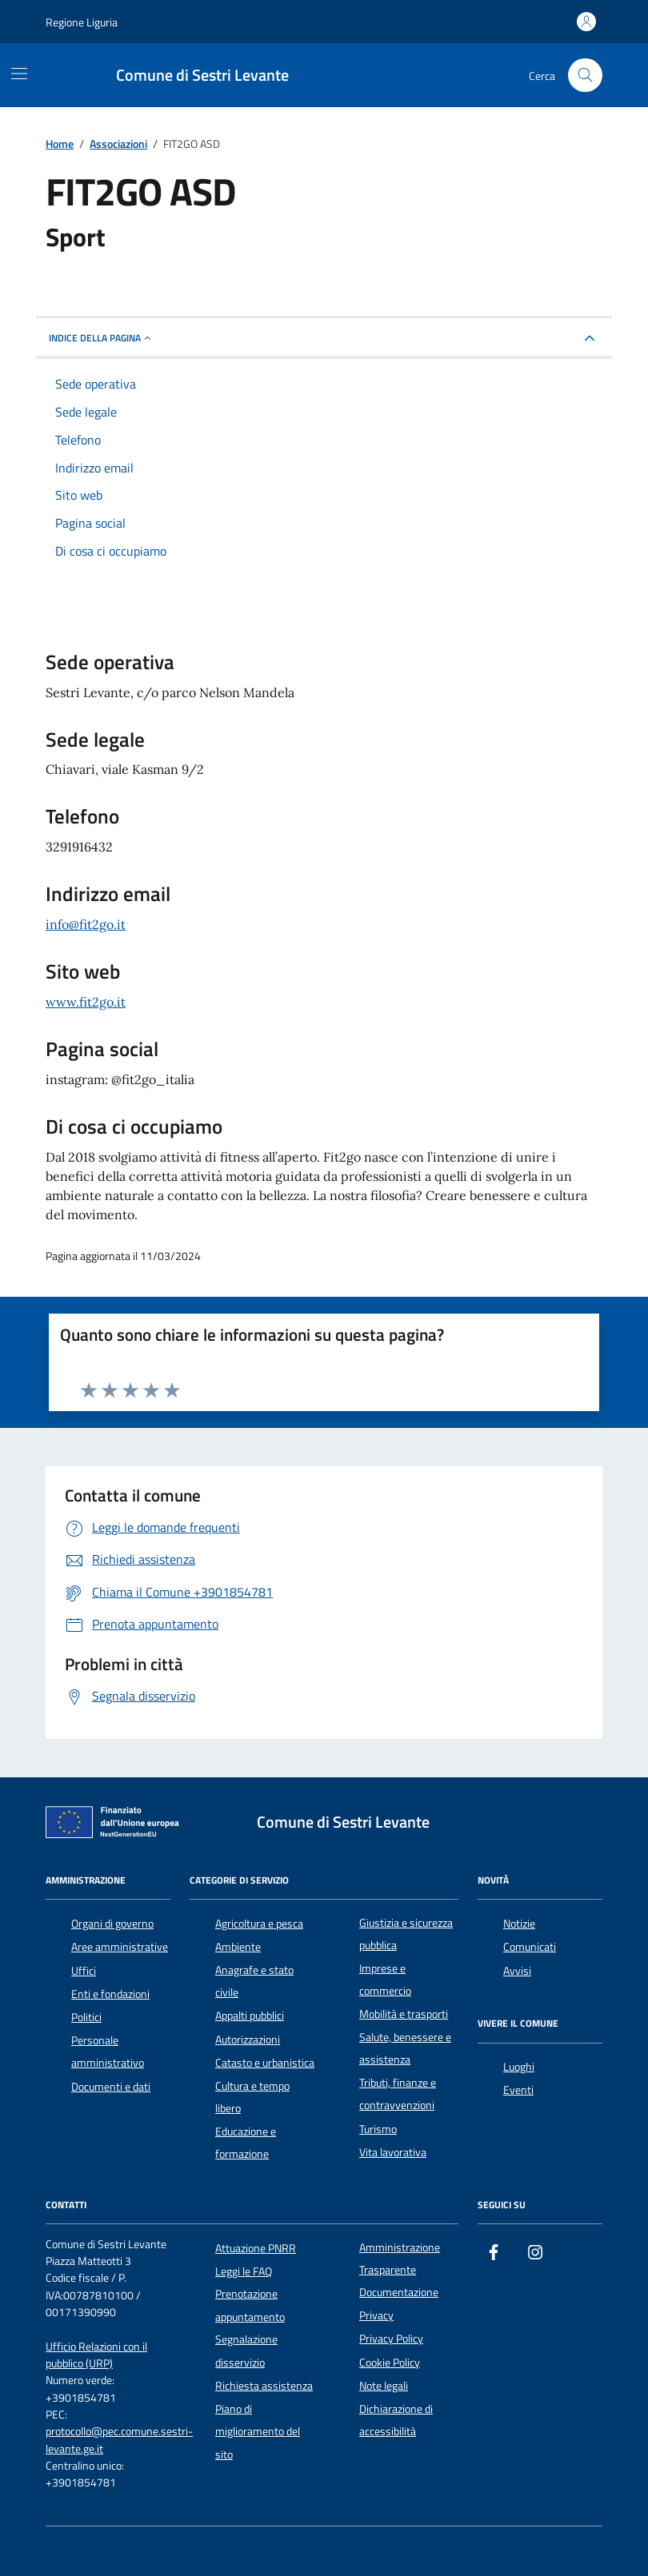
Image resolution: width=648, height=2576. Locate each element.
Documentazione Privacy (398, 2303)
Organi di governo (112, 1923)
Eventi (518, 2090)
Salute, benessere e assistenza (405, 2048)
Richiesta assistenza (264, 2386)
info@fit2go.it (86, 924)
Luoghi (518, 2067)
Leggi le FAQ (243, 2271)
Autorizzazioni (247, 2039)
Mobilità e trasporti (403, 2014)
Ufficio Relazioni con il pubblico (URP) (96, 2355)
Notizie (519, 1923)
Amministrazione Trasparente (399, 2259)
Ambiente (238, 1947)
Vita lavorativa (392, 2152)
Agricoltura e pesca (259, 1923)
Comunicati (529, 1947)
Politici (86, 2017)
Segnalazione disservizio (246, 2351)
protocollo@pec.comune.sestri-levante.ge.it (119, 2440)
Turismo (378, 2129)
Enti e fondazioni (110, 1994)
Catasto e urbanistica (264, 2063)
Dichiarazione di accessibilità (396, 2420)
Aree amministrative (119, 1947)
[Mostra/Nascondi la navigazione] (19, 73)
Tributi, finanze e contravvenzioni (397, 2094)
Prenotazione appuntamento (250, 2305)
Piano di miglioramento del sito (257, 2431)
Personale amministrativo (107, 2052)
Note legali (383, 2386)
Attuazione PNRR (255, 2248)
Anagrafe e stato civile (254, 1981)
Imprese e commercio (385, 1980)
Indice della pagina (101, 337)
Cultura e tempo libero (252, 2097)
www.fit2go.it (86, 1002)
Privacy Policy (391, 2338)
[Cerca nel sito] (585, 75)
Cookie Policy (389, 2362)
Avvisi (517, 1971)
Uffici (83, 1971)
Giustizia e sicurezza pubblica (406, 1934)
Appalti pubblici (249, 2015)
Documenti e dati (110, 2086)
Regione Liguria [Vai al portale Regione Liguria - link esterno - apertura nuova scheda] (82, 22)
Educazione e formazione (245, 2143)
